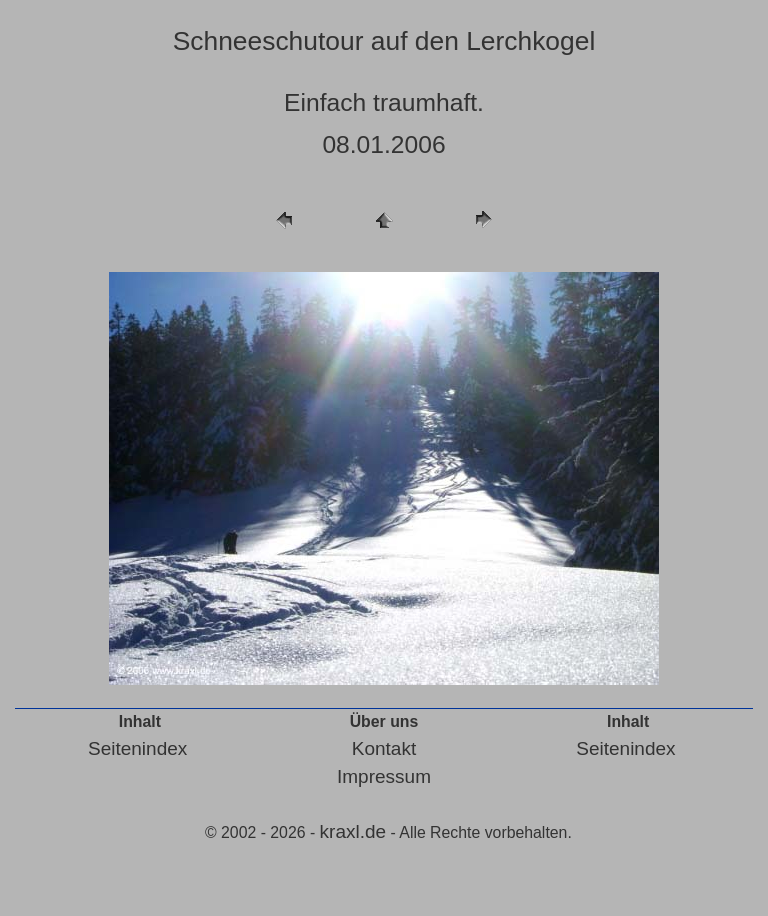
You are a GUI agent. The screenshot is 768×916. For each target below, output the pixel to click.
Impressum (384, 776)
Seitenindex (137, 748)
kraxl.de (353, 831)
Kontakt (384, 748)
